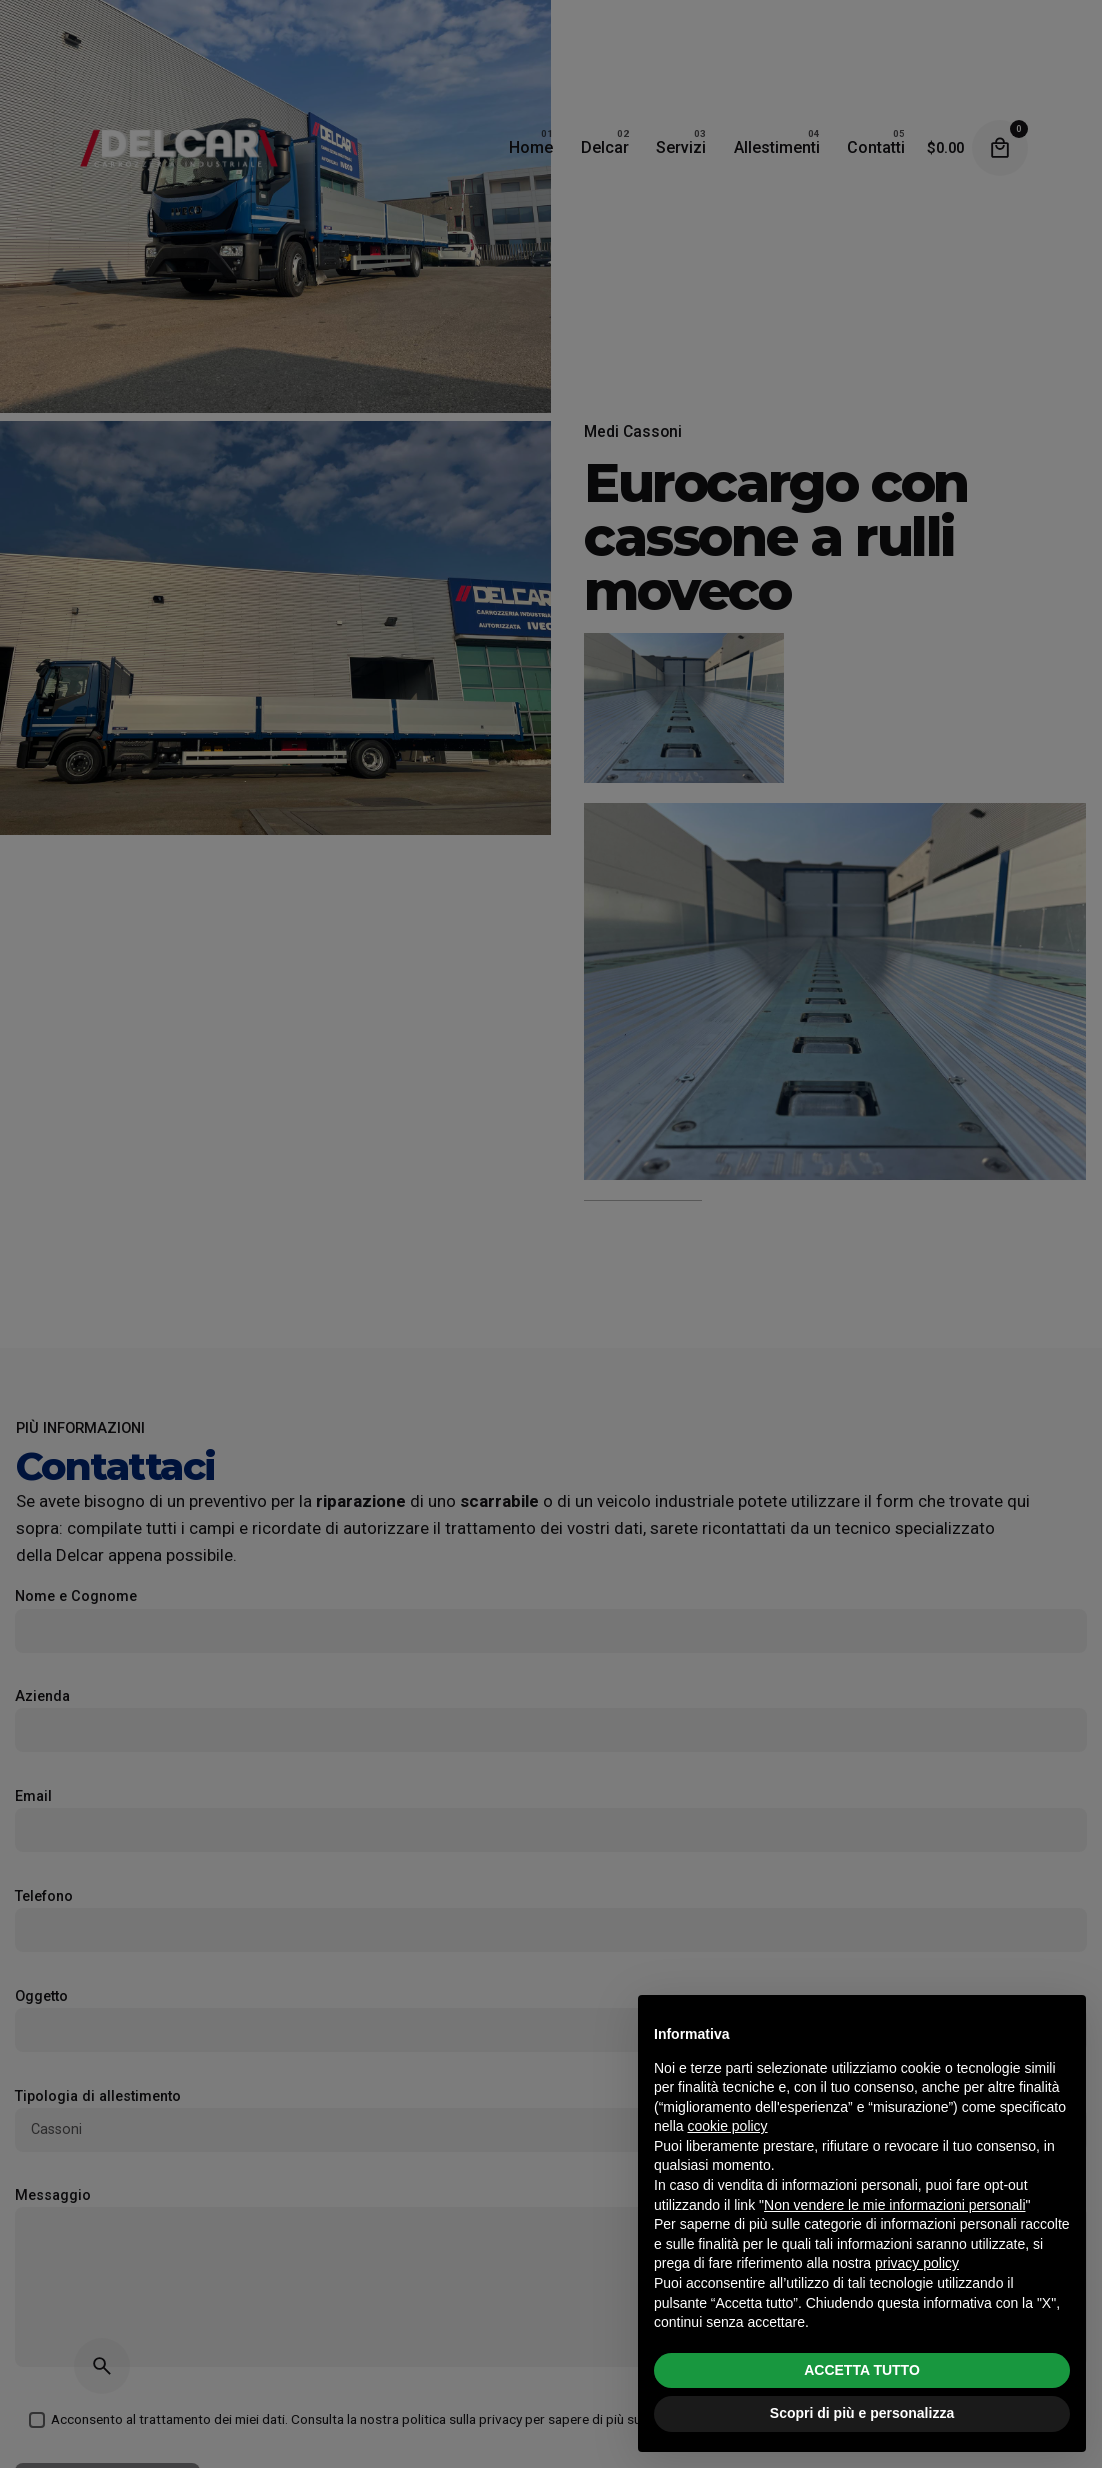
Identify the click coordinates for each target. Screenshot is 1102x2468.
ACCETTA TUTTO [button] (862, 2370)
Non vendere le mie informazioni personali (894, 2205)
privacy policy (917, 2263)
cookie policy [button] (727, 2126)
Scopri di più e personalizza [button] (862, 2413)
